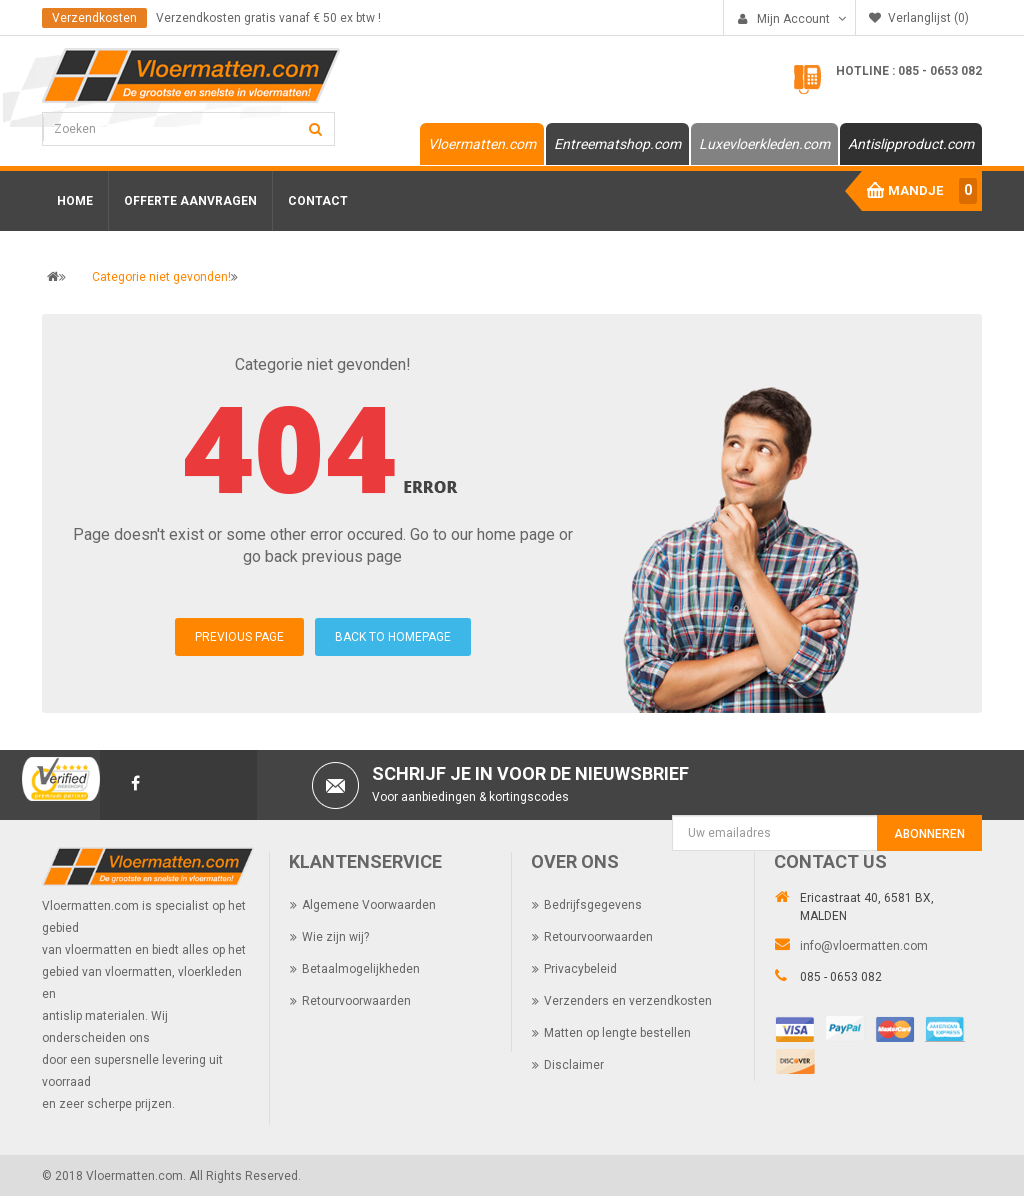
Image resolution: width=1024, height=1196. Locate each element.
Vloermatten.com (482, 144)
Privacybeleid (580, 968)
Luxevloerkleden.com (764, 144)
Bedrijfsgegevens (593, 904)
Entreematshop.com (617, 144)
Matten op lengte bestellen (617, 1032)
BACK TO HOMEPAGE (393, 637)
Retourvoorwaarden (356, 1000)
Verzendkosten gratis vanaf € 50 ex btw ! (268, 18)
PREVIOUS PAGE (239, 637)
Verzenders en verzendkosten (628, 1000)
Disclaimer (574, 1064)
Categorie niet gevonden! (161, 277)
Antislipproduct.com (911, 144)
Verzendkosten (94, 18)
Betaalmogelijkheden (361, 968)
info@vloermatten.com (864, 945)
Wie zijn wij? (335, 936)
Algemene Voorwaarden (369, 904)
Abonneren (929, 834)
